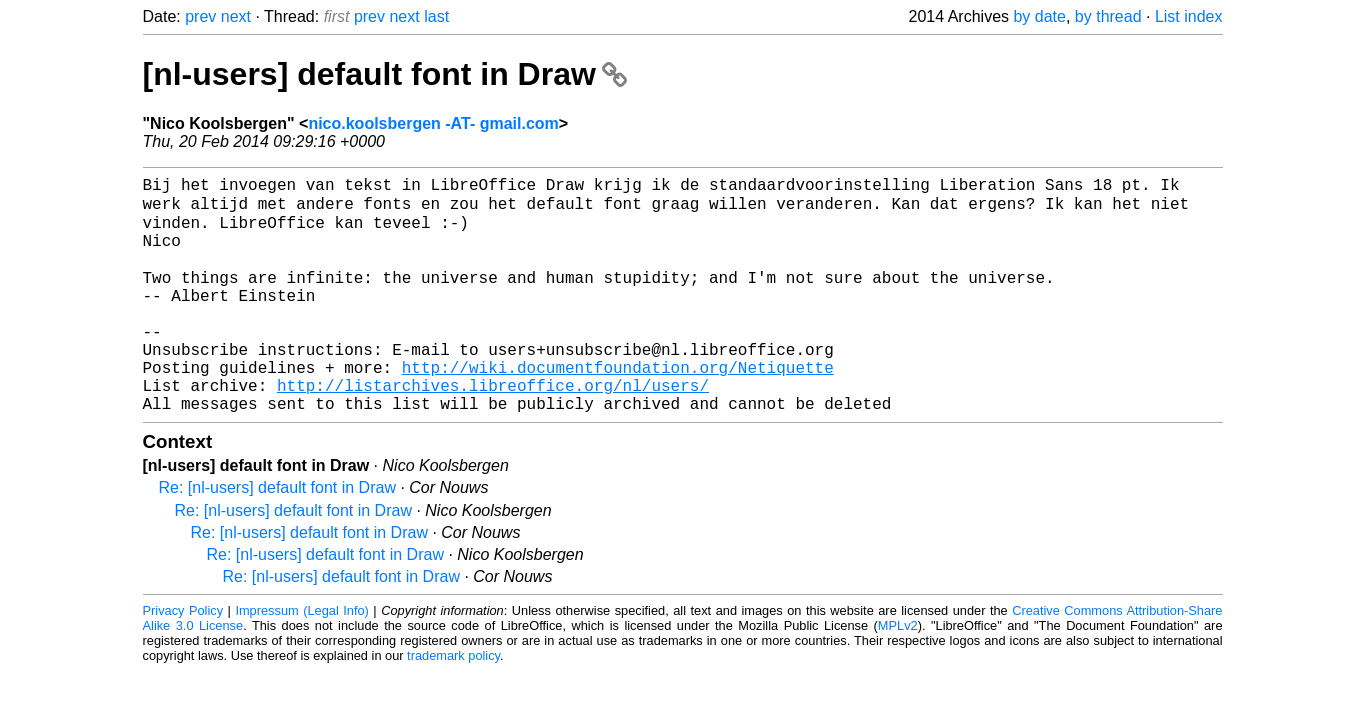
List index (1189, 16)
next (236, 16)
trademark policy (453, 703)
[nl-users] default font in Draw (385, 74)
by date (1039, 16)
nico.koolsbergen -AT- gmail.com (433, 123)
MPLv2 (898, 673)
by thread (1108, 16)
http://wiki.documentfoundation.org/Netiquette (618, 407)
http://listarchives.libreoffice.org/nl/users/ (493, 429)
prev (200, 16)
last (436, 16)
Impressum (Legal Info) (301, 658)
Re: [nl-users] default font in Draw (277, 535)
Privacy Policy (183, 658)
